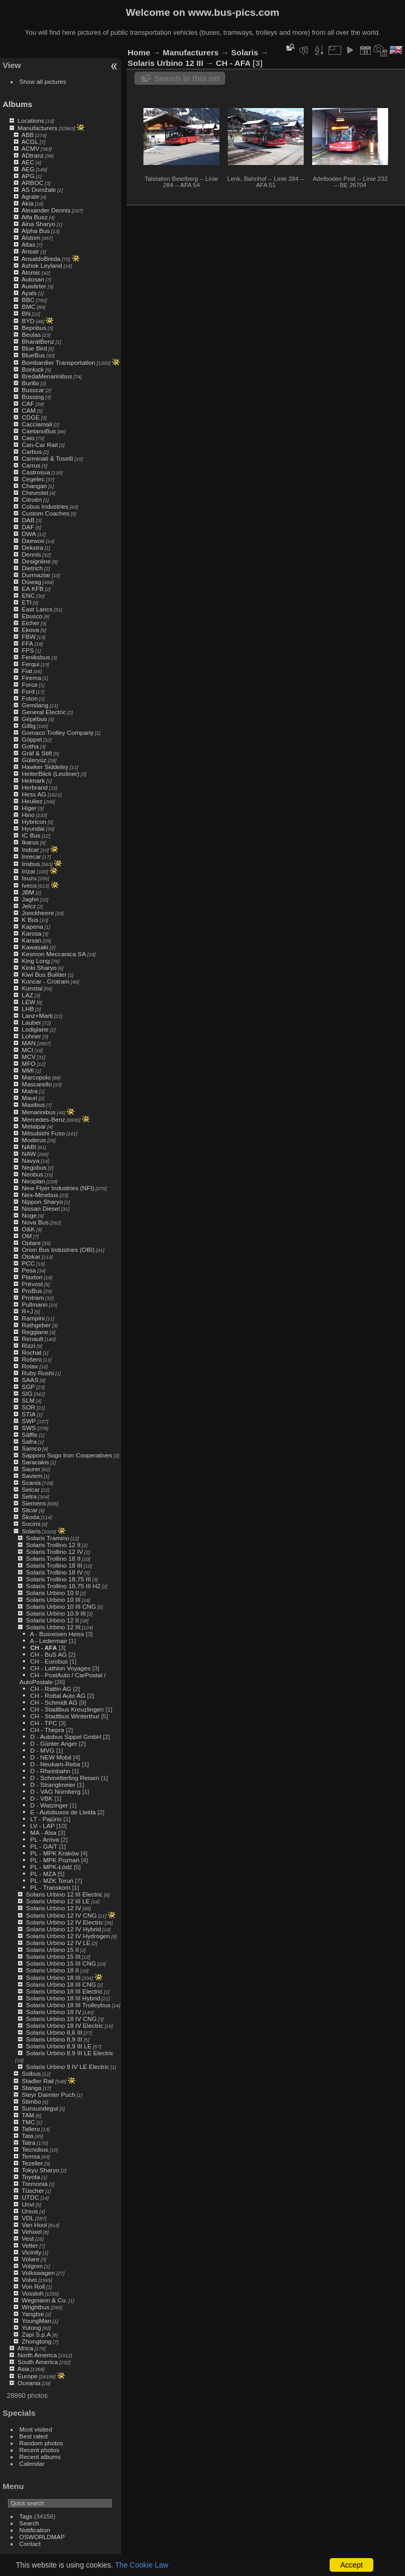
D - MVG (42, 1750)
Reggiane (35, 1331)
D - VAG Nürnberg (55, 1791)
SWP (29, 1420)
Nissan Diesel (41, 1208)
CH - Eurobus (49, 1661)
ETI (26, 602)
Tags (26, 2516)
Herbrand (34, 787)
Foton (29, 698)
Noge (29, 1215)
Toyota (31, 2176)
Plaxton (32, 1277)
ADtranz (33, 155)
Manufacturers (37, 127)
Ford (28, 691)
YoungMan (36, 2320)
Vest (28, 2238)
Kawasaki (35, 947)
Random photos (41, 2442)
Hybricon (34, 821)
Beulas (31, 334)
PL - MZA (43, 1873)
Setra (29, 1496)
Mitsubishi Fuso (43, 1133)
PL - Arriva (44, 1839)
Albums (17, 104)
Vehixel (32, 2231)
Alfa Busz (35, 216)
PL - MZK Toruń (51, 1880)
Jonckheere (38, 912)
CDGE (31, 417)
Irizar (28, 871)
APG (28, 175)
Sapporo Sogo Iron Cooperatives (67, 1455)
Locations (30, 120)
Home (139, 52)
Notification (35, 2529)
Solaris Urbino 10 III (53, 1599)
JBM (28, 892)
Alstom (31, 237)
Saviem (32, 1475)
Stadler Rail (38, 2080)
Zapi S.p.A (36, 2334)
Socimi (31, 1523)
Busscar (33, 389)
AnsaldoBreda (41, 258)
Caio (28, 437)
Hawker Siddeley (45, 766)
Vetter (30, 2245)
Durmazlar (36, 574)
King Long (36, 960)
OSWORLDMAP (42, 2536)
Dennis (31, 554)
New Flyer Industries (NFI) (58, 1187)
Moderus (34, 1139)
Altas (28, 244)
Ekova (30, 629)
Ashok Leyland (42, 265)
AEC (28, 162)
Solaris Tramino (47, 1537)
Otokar (31, 1256)
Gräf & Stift (37, 753)
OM (27, 1235)
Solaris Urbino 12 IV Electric (64, 1922)
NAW (29, 1153)
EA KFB (32, 588)
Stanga (31, 2087)
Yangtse (33, 2313)
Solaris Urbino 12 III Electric (64, 1894)
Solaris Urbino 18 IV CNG (61, 2018)
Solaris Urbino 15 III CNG (61, 1963)
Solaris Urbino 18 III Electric (64, 1991)
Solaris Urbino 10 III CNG (61, 1606)
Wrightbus (36, 2306)
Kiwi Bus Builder (44, 974)
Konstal (32, 988)
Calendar (32, 2463)
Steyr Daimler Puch (48, 2094)
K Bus (30, 919)
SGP (28, 1386)
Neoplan (33, 1181)
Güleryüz (34, 759)
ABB (28, 134)
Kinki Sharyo (39, 967)
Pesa (29, 1270)
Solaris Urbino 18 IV (53, 2011)
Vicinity (31, 2252)
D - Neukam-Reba (55, 1764)
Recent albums (40, 2456)
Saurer (31, 1468)
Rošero (32, 1359)
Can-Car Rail (39, 444)
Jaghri (30, 899)
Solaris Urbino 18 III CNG (61, 1984)
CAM (28, 410)
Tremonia (34, 2183)
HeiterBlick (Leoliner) (50, 773)
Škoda (30, 1516)
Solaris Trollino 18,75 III (58, 1579)
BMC (28, 306)
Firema (31, 677)
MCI (27, 1049)
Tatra (28, 2142)
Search (29, 2523)
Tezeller (32, 2163)
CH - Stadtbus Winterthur (64, 1716)
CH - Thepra (47, 1729)
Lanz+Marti (37, 1015)
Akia (28, 203)
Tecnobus (35, 2149)
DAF (28, 526)
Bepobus (34, 327)
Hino (28, 814)
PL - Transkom (50, 1887)
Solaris (31, 1531)
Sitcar (29, 1509)
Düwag (31, 581)
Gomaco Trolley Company (57, 732)
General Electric (44, 711)
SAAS (30, 1379)
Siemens (34, 1503)
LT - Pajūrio (46, 1818)
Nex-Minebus (40, 1194)
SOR (28, 1407)
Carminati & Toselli (47, 458)
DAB (28, 520)
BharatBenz (38, 341)
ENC (28, 595)
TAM (28, 2115)
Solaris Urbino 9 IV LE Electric (67, 2066)
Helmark (33, 780)
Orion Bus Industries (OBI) (58, 1249)
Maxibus (33, 1104)
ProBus (32, 1290)
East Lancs (37, 609)
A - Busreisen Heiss (57, 1633)
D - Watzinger (49, 1805)
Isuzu (29, 877)
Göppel (32, 739)
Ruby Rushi (38, 1372)
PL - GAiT (43, 1846)
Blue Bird (34, 348)
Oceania (29, 2382)
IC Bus (31, 835)
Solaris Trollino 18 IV (54, 1572)
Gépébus (34, 718)
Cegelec (33, 478)
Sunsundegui (40, 2108)
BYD (28, 320)
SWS (29, 1427)
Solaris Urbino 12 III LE (58, 1901)
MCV (28, 1056)
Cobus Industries (45, 506)
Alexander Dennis (46, 210)
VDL (28, 2217)
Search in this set (187, 78)
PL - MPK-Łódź (51, 1866)
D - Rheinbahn (50, 1770)
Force (29, 684)
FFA (27, 643)
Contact (30, 2543)
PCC (28, 1263)
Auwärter (34, 286)
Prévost (32, 1283)
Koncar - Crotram (45, 981)
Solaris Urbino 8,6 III (54, 2032)
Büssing (33, 396)
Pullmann (34, 1304)
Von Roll (33, 2286)
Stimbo (31, 2101)
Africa (25, 2348)
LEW (28, 1001)
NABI (29, 1146)
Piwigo (341, 2567)
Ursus (30, 2211)
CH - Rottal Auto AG (57, 1695)
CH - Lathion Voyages (60, 1668)
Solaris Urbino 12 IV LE (58, 1942)
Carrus (31, 465)
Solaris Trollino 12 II (53, 1544)
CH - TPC (43, 1722)
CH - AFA (43, 1647)
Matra (29, 1090)
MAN (28, 1042)
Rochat (31, 1352)
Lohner (31, 1036)
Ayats (29, 292)
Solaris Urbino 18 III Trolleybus (68, 2004)
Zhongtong (36, 2341)
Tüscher (33, 2190)
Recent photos (40, 2449)
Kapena (32, 926)
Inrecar (31, 856)
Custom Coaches (45, 513)
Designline (36, 561)
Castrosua (36, 472)
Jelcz (29, 905)
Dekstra (32, 547)
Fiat (27, 670)
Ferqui (30, 663)
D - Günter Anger (53, 1743)
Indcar (30, 849)
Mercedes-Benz (43, 1119)
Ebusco (32, 616)
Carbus (32, 451)
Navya (30, 1160)
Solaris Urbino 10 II (52, 1592)
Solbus (31, 2073)
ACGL (30, 141)
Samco (31, 1448)
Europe (27, 2376)
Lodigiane (35, 1029)
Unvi (28, 2204)
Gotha (30, 746)
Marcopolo (36, 1077)
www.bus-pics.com (233, 12)
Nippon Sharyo (42, 1201)
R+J (27, 1311)
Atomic (31, 272)
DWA (29, 533)
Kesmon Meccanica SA (54, 953)
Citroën (32, 499)
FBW (28, 636)
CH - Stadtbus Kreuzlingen (66, 1709)
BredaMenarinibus (47, 376)
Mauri (29, 1097)
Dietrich (32, 568)
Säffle (29, 1434)
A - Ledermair (49, 1640)
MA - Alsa (43, 1832)
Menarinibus (38, 1112)
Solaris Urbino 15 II (52, 1949)
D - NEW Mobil (50, 1757)
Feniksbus (36, 657)
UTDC (30, 2197)
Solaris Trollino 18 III (54, 1565)
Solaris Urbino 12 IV (53, 1907)
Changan (34, 485)
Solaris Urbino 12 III (53, 1627)
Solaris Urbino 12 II (52, 1620)
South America (37, 2361)
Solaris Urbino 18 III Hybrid (63, 1998)
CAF (28, 403)
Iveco (29, 885)
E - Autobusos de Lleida (62, 1812)
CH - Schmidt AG (54, 1702)
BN (26, 313)
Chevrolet (35, 492)
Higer (29, 807)
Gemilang (35, 705)
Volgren (32, 2265)
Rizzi (28, 1345)
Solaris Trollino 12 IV (54, 1551)
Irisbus (31, 863)
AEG (28, 169)
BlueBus (33, 355)
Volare (30, 2259)
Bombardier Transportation (58, 362)
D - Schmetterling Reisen (64, 1777)
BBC (28, 299)
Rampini (33, 1318)
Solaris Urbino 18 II (52, 1970)
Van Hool (34, 2224)
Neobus (32, 1174)
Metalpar (34, 1126)
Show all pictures (43, 81)
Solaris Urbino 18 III (53, 1977)
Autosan (33, 279)
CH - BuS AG (48, 1654)
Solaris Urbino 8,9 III (54, 2039)
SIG (27, 1393)
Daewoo (33, 540)
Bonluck (33, 369)
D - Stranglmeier (52, 1784)
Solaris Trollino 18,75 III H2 (63, 1585)
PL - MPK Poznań (54, 1859)
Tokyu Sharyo (40, 2169)
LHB (28, 1008)
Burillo (30, 383)
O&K (28, 1229)
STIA (28, 1414)
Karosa (31, 933)
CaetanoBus (39, 430)
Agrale (31, 196)
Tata (27, 2135)
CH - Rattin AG (50, 1688)
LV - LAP (42, 1825)
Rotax (30, 1366)
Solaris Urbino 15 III (53, 1956)
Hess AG (34, 794)
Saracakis (35, 1462)
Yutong (31, 2327)
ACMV (31, 148)
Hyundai (33, 828)
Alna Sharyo (38, 223)
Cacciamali (37, 424)
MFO (28, 1063)
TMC (28, 2121)
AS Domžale (39, 189)
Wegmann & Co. (44, 2300)
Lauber (31, 1022)
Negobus (34, 1167)
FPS (28, 650)
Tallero (31, 2128)
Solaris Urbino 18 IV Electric (64, 2025)
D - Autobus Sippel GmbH (65, 1736)
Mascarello (37, 1084)
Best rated (34, 2436)
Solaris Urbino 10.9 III (55, 1613)
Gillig (28, 725)
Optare (31, 1242)
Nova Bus (35, 1222)
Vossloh (32, 2293)
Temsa (31, 2156)
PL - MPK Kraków (54, 1853)
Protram (33, 1297)
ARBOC (33, 182)
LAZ (27, 994)
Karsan (31, 940)
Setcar (31, 1489)
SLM (28, 1400)
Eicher (30, 622)
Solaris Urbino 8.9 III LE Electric (69, 2052)
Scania (31, 1482)
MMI (28, 1070)
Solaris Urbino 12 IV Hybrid (63, 1929)
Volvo (29, 2279)
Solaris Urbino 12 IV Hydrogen (68, 1935)
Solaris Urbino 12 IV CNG (61, 1915)
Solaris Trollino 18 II (53, 1558)
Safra (29, 1441)
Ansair (30, 251)
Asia (23, 2368)
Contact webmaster (379, 2567)
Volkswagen (38, 2272)
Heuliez (32, 801)
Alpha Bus (36, 230)
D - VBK (41, 1798)
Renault (32, 1338)
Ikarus (30, 842)
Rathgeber (36, 1324)
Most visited (36, 2429)
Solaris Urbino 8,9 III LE (58, 2046)
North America (37, 2354)
